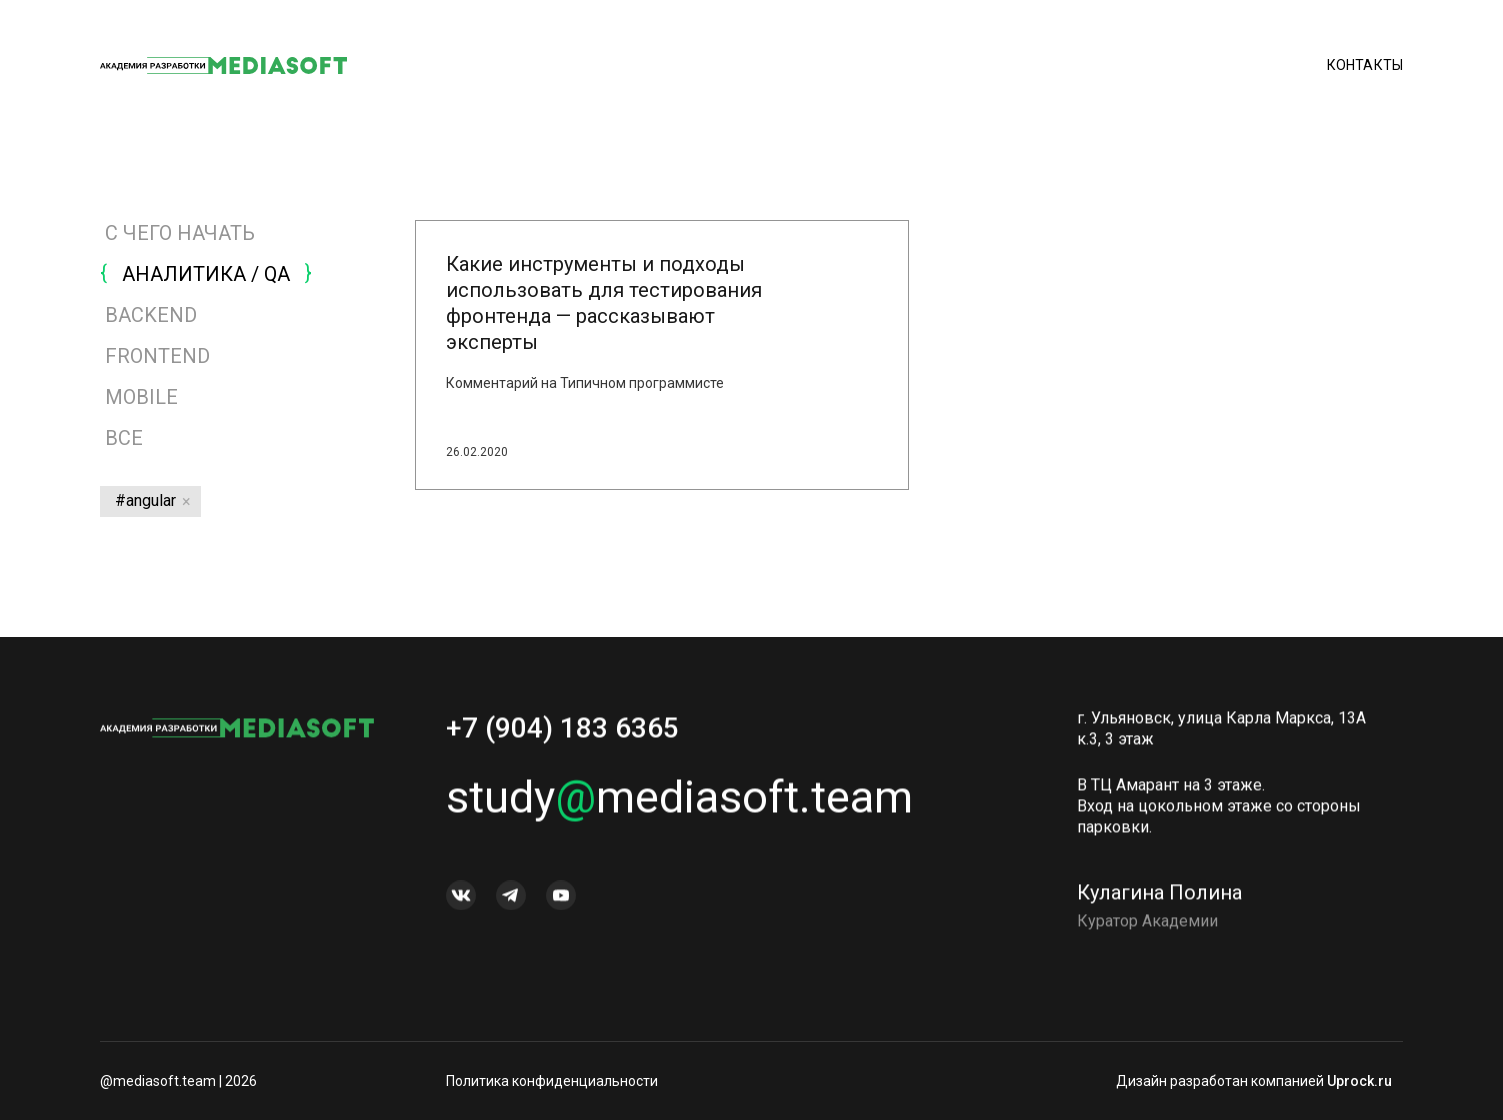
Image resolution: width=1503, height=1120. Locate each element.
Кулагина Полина (1159, 898)
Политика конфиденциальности (552, 1081)
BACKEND (151, 315)
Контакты (1365, 65)
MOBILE (141, 397)
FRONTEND (157, 356)
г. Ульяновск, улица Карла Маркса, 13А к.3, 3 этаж (1221, 734)
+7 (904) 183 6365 (562, 733)
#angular (145, 500)
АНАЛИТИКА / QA (206, 274)
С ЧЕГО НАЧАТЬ (180, 233)
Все (121, 438)
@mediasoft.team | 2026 (178, 1081)
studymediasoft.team (679, 802)
